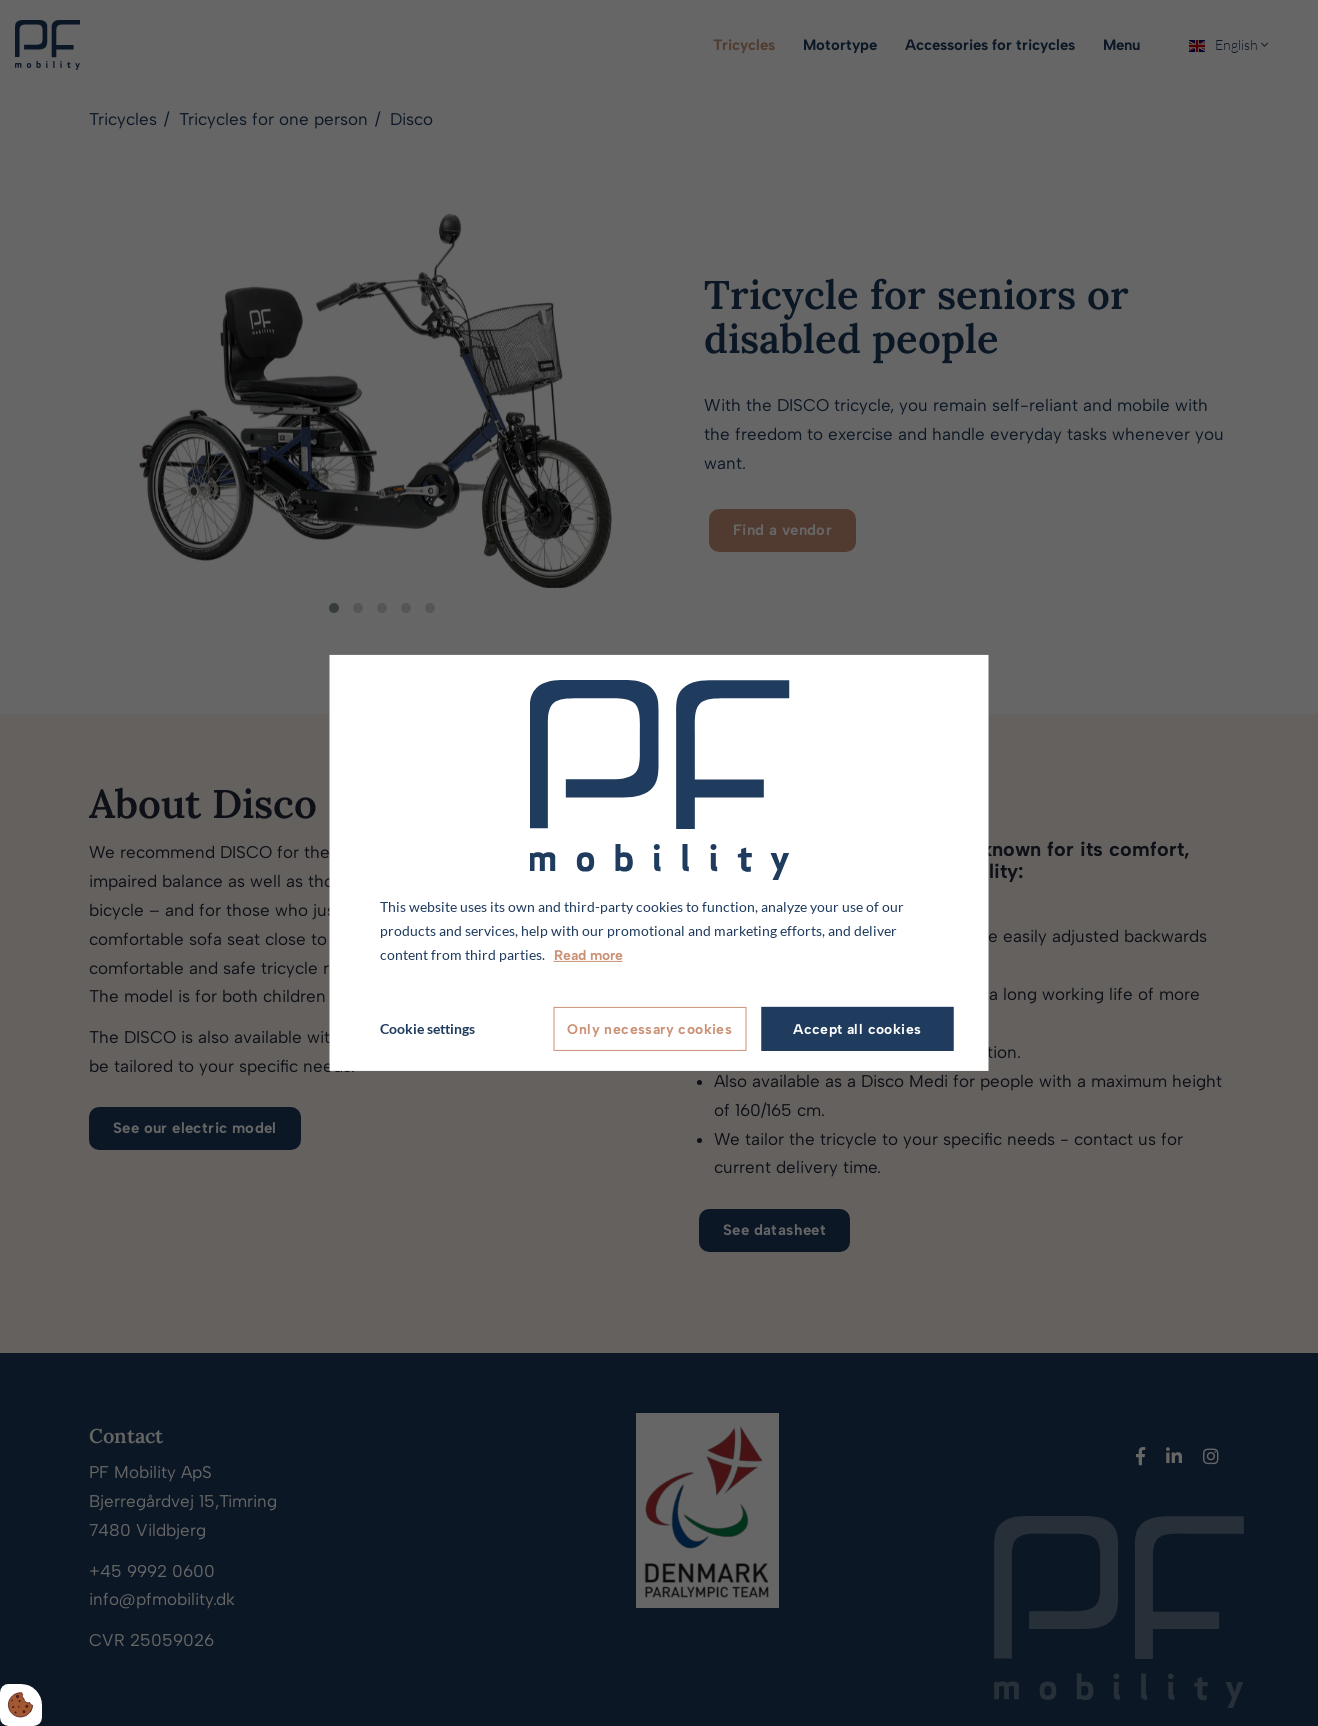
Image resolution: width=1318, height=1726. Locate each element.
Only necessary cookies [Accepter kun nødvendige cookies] (649, 1029)
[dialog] (659, 863)
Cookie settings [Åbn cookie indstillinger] (427, 1028)
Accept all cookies (857, 1029)
